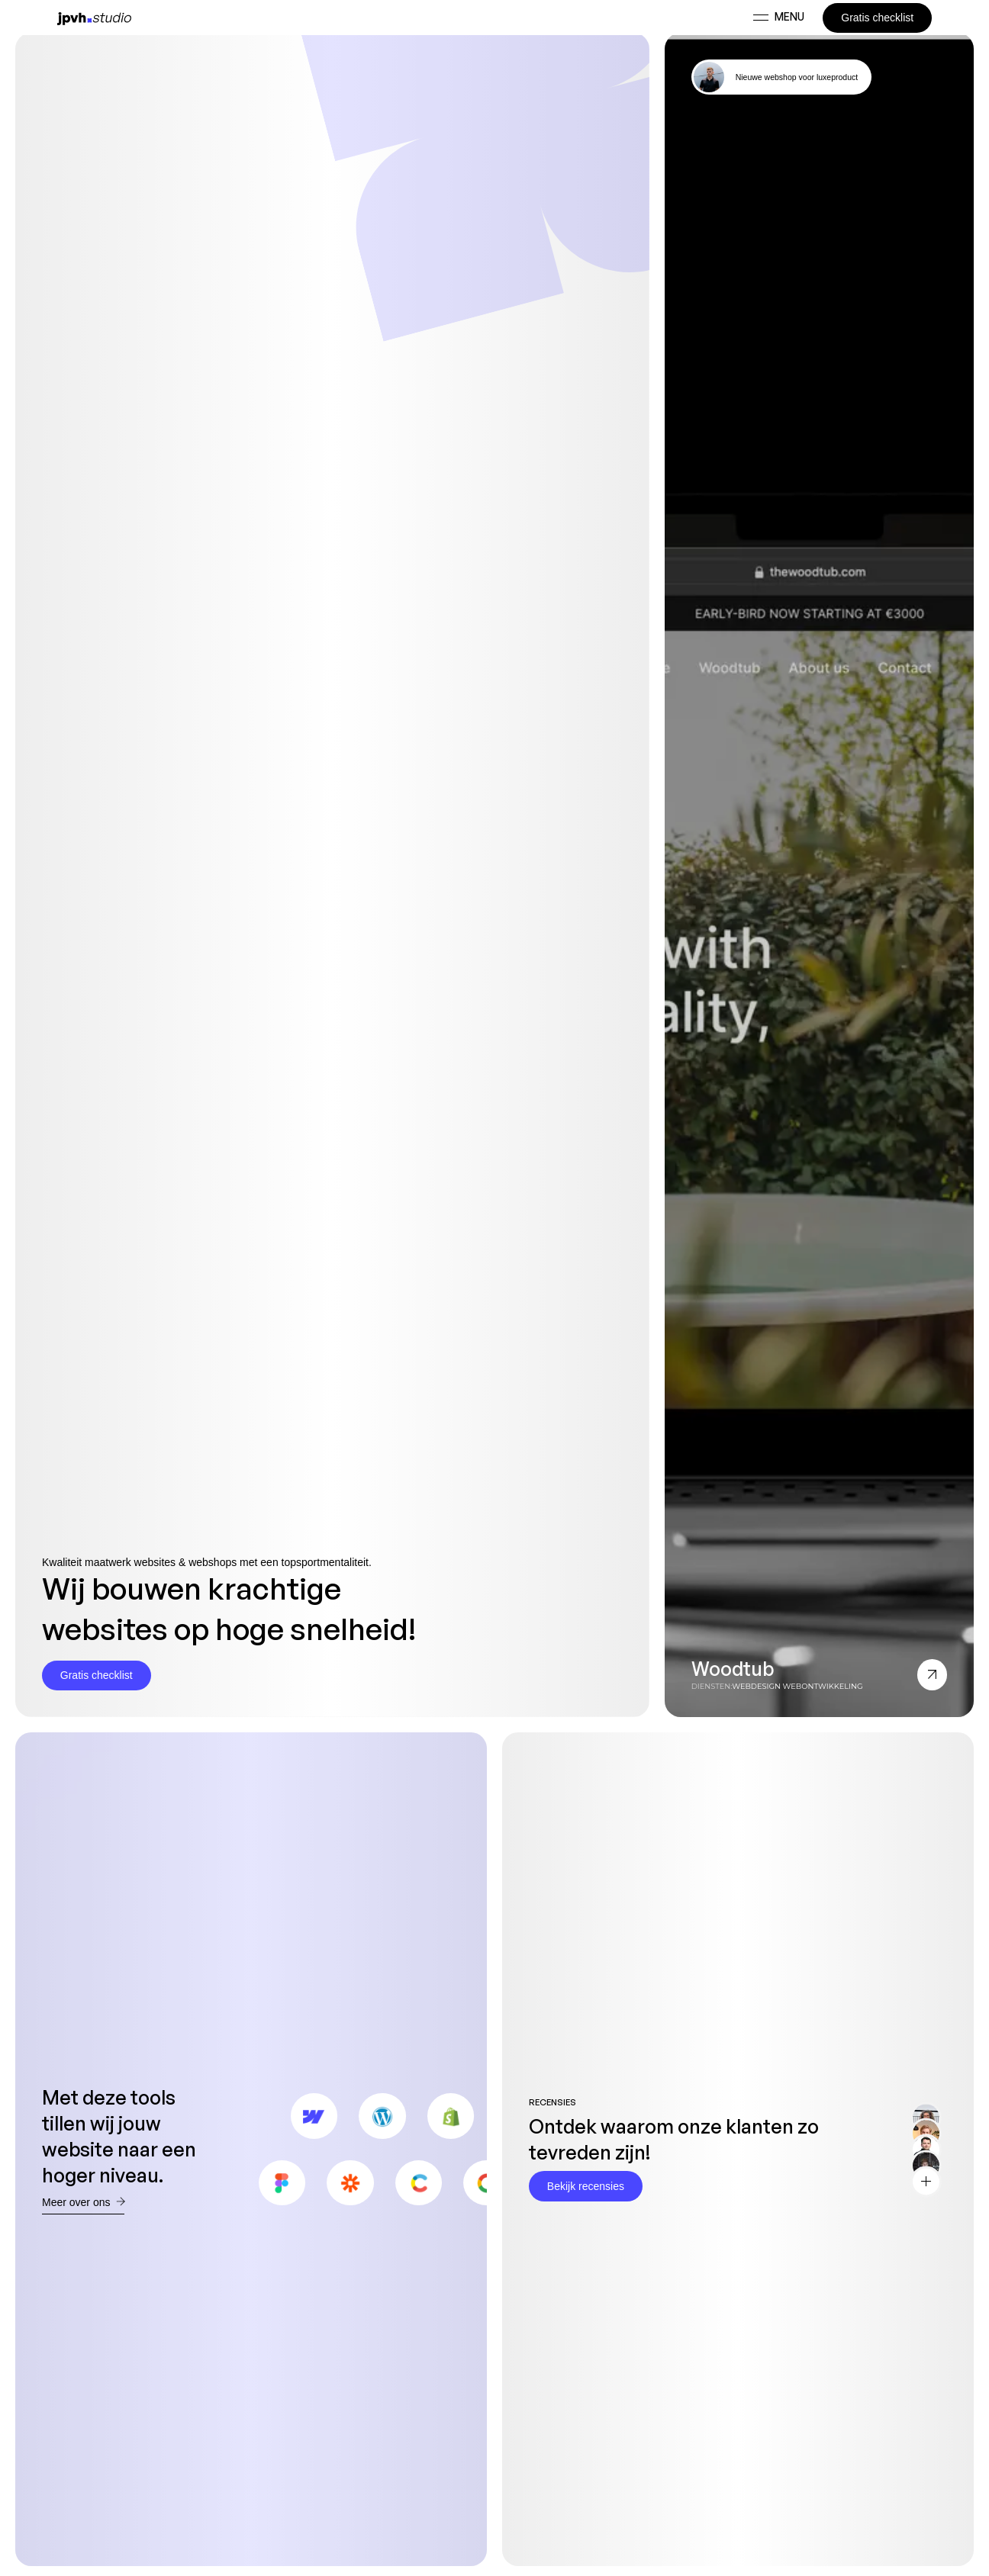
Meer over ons (83, 2202)
